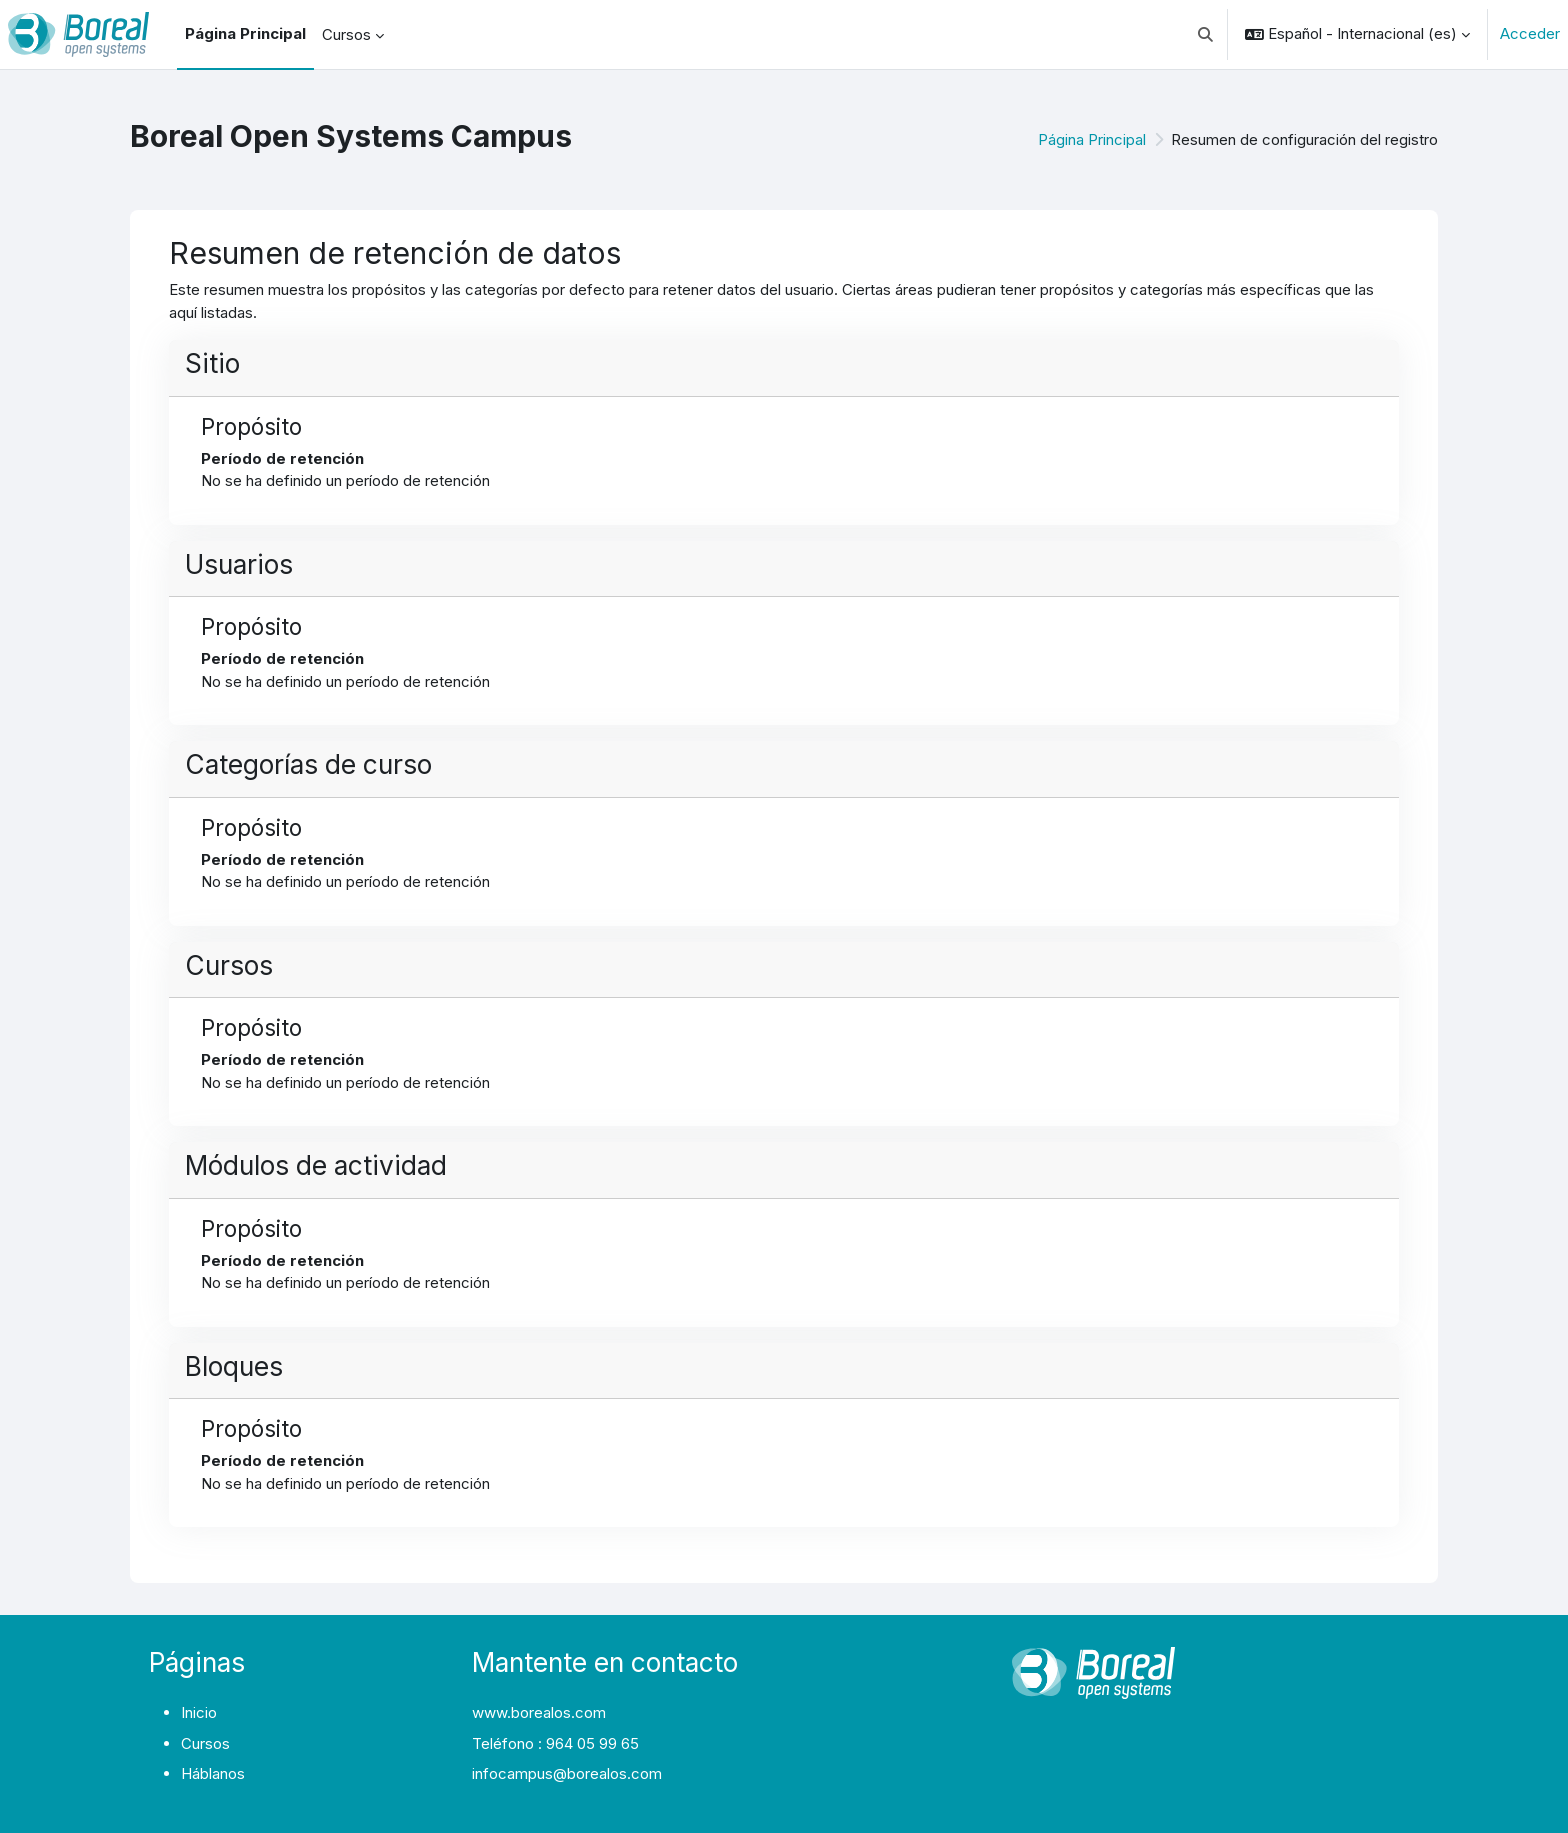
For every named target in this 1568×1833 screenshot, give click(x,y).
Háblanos (213, 1773)
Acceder (1530, 33)
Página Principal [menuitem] (245, 33)
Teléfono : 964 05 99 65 (555, 1743)
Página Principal (1092, 139)
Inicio (199, 1712)
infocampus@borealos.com (567, 1773)
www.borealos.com (539, 1712)
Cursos (205, 1743)
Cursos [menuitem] (346, 34)
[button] (1206, 34)
